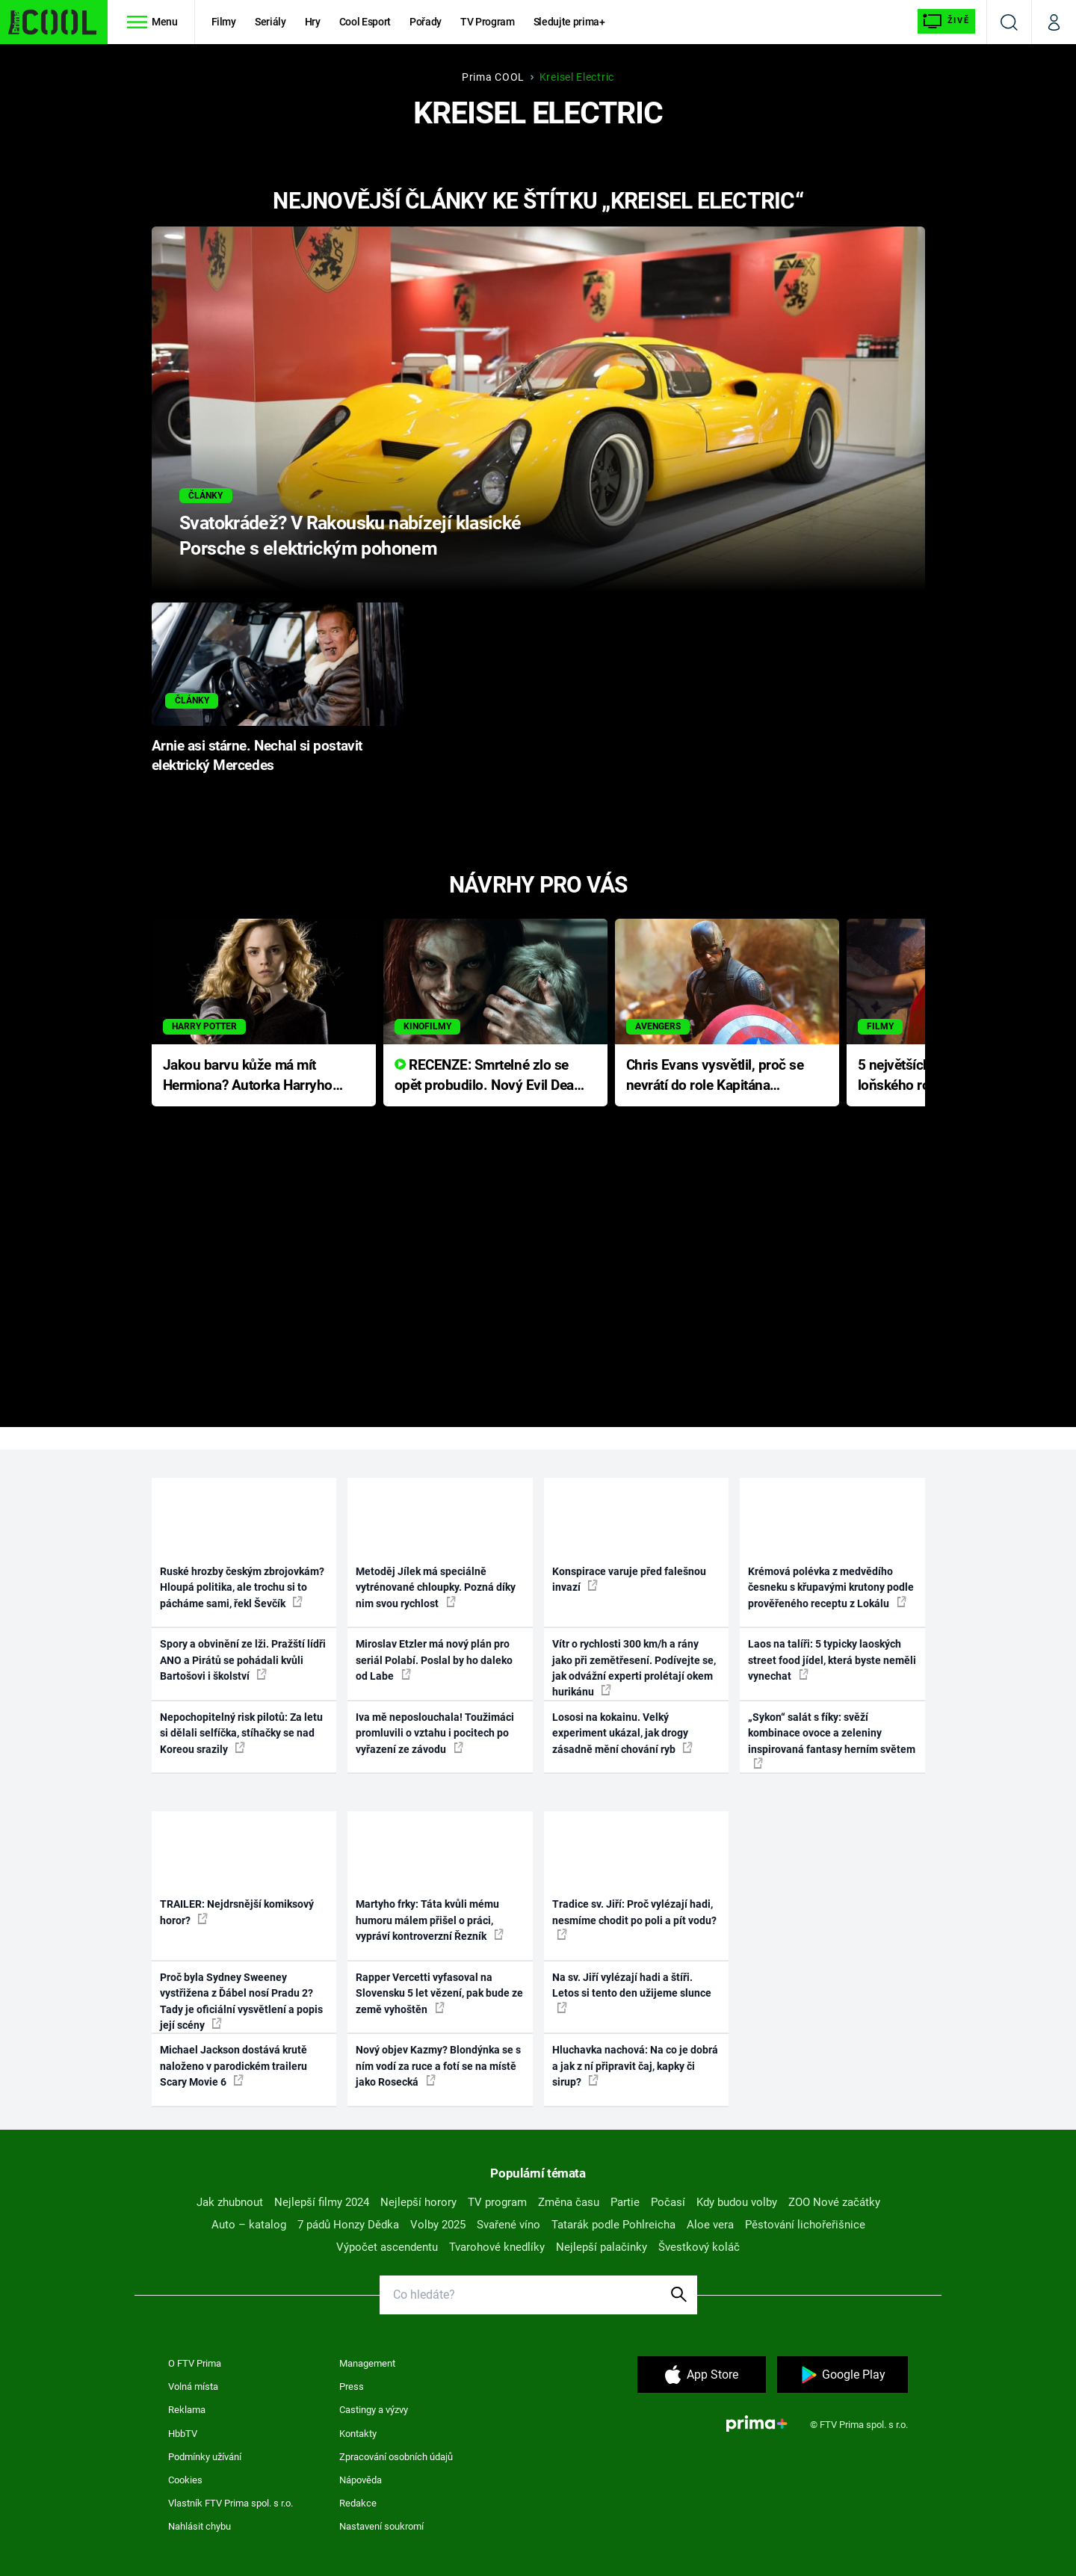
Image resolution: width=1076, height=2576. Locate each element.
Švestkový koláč (699, 2247)
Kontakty (358, 2433)
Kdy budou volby (736, 2202)
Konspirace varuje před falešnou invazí (629, 1579)
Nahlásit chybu (199, 2526)
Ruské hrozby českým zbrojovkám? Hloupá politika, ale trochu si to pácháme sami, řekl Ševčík (242, 1587)
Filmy (223, 22)
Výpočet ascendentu (387, 2247)
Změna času (568, 2202)
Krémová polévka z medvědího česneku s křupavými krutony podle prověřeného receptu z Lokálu (831, 1587)
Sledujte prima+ (569, 22)
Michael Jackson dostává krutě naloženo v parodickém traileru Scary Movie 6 (233, 2066)
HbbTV (182, 2433)
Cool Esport (365, 22)
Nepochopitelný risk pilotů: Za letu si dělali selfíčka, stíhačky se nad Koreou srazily (241, 1733)
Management (367, 2363)
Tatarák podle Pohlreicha (613, 2224)
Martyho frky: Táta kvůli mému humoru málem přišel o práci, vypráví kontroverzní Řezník (430, 1920)
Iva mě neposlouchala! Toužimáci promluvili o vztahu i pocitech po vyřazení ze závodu (435, 1733)
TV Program (487, 22)
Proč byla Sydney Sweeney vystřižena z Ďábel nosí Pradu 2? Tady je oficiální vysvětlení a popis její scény (241, 2001)
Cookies (185, 2480)
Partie (625, 2202)
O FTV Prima (194, 2363)
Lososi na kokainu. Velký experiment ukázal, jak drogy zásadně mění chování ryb (622, 1733)
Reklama (186, 2409)
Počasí (668, 2202)
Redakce (358, 2503)
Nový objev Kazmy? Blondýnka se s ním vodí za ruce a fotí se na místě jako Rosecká (438, 2066)
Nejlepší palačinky (601, 2247)
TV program (497, 2202)
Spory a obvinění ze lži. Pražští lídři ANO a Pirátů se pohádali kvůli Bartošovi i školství (243, 1660)
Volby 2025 (438, 2224)
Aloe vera (710, 2224)
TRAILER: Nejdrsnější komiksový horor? (237, 1912)
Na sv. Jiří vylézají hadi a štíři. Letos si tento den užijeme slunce (631, 1992)
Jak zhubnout (230, 2202)
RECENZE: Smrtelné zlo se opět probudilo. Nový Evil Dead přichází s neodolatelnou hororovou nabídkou (488, 1076)
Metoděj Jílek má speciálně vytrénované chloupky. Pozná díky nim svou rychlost (436, 1587)
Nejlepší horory (418, 2202)
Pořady (425, 22)
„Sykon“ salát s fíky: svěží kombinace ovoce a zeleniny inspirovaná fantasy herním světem (831, 1740)
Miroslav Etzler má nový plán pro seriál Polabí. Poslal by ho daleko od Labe (434, 1660)
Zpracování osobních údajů (396, 2456)
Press (351, 2386)
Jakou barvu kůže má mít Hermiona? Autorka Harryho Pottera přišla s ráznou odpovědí (248, 1076)
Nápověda (360, 2480)
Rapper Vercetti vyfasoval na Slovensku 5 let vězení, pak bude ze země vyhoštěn (439, 1993)
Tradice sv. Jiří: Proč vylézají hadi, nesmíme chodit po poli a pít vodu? (634, 1919)
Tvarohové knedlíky (497, 2247)
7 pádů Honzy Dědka (348, 2224)
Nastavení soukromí (381, 2526)
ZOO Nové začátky (834, 2202)
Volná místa (193, 2386)
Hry (313, 22)
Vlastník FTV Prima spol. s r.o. (230, 2503)
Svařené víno (508, 2224)
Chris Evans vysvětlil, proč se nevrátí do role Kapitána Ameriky (715, 1076)
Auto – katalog (248, 2224)
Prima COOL (493, 77)
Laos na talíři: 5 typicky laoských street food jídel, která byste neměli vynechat (832, 1660)
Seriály (270, 22)
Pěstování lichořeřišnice (805, 2224)
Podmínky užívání (204, 2456)
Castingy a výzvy (373, 2409)
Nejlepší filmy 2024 (321, 2202)
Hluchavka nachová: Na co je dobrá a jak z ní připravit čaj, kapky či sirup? (635, 2066)
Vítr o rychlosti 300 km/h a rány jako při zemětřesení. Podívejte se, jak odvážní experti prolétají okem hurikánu (634, 1668)
